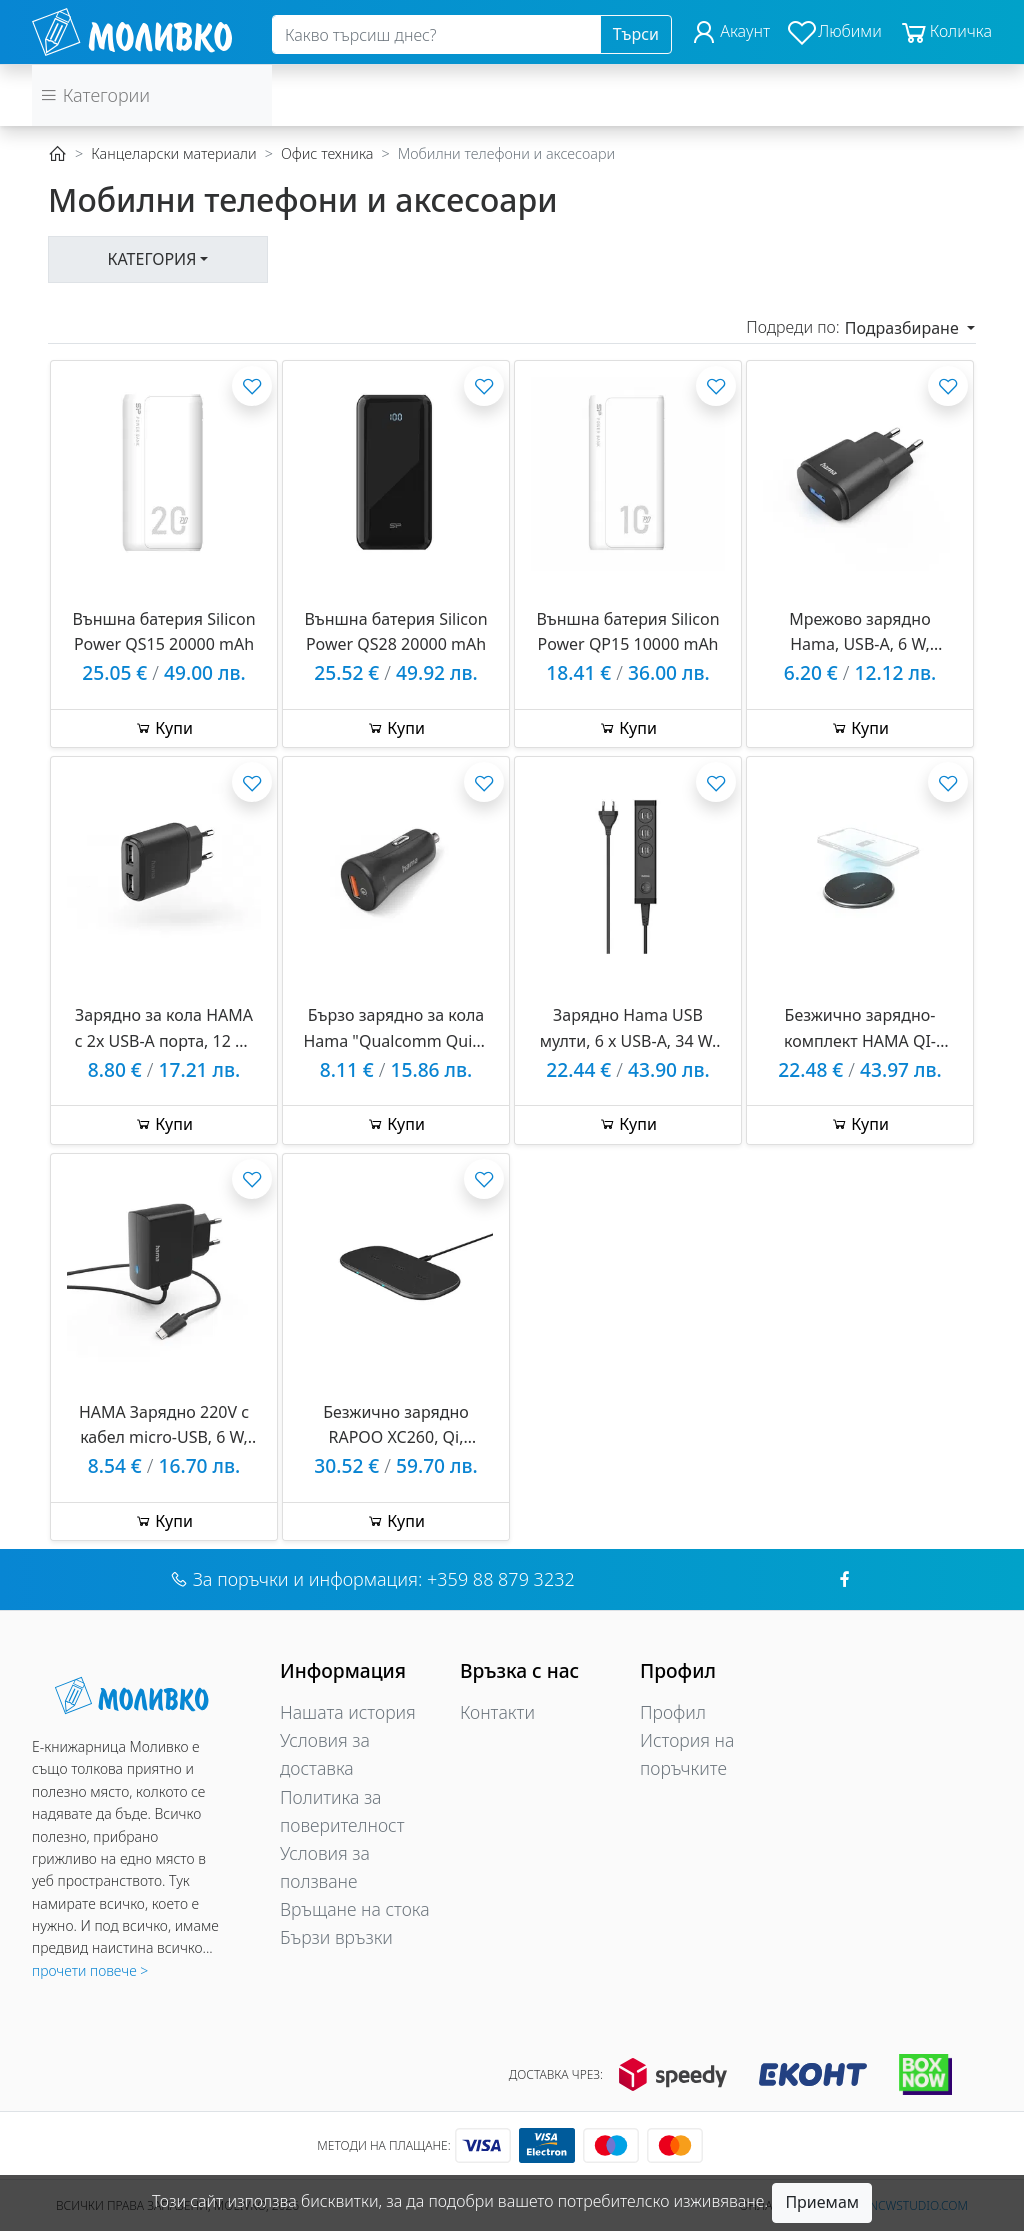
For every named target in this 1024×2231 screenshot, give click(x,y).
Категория (152, 259)
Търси (636, 34)
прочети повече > (90, 1970)
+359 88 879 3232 (501, 1579)
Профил (673, 1712)
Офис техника (327, 153)
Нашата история (348, 1712)
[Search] (436, 35)
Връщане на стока (355, 1909)
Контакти (497, 1712)
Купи (164, 728)
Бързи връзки (336, 1937)
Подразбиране (904, 328)
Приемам (822, 2202)
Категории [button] (95, 95)
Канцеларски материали (173, 153)
